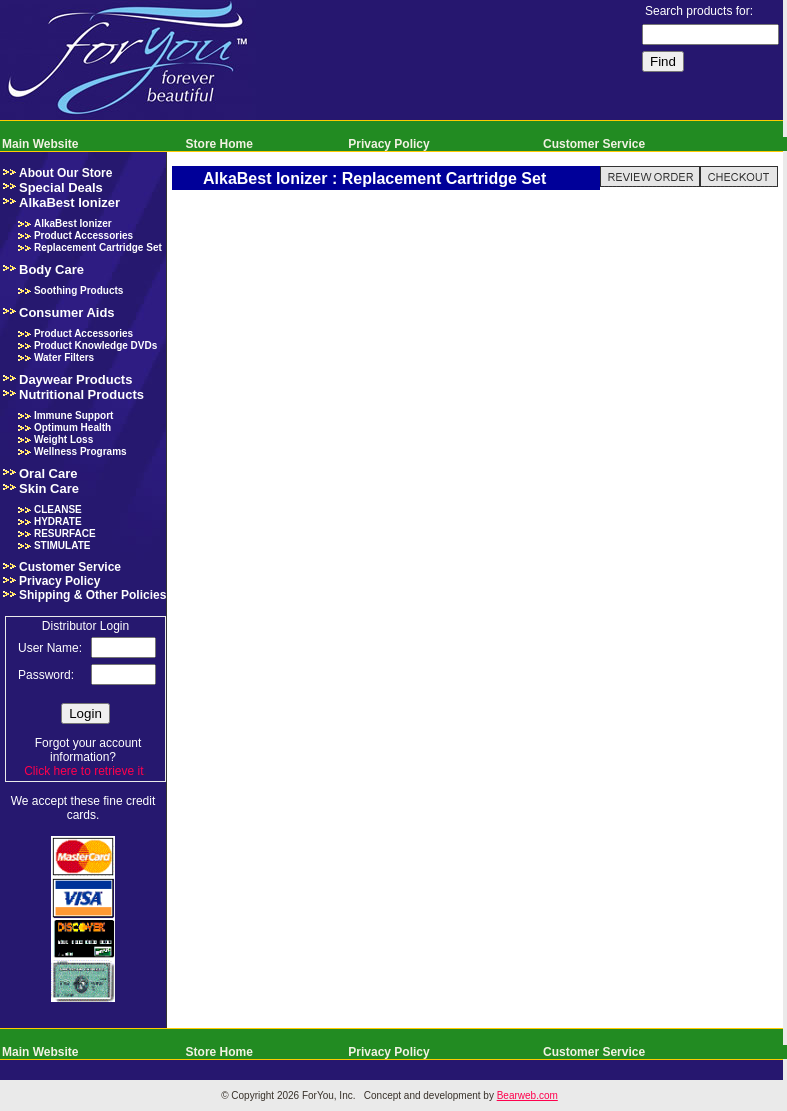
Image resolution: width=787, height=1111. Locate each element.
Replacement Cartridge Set (98, 247)
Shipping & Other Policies (92, 595)
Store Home (219, 144)
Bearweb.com (527, 1095)
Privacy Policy (388, 144)
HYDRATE (58, 521)
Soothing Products (78, 290)
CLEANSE (58, 509)
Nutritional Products (81, 394)
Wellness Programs (80, 451)
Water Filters (64, 357)
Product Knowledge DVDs (95, 345)
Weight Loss (63, 439)
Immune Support (73, 415)
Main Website (40, 144)
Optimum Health (72, 427)
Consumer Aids (67, 312)
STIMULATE (62, 545)
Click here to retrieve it (83, 771)
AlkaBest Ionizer (69, 202)
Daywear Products (75, 379)
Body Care (51, 269)
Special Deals (61, 187)
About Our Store (65, 173)
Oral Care (48, 473)
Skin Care (49, 488)
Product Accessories (83, 235)
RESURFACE (65, 533)
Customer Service (594, 144)
